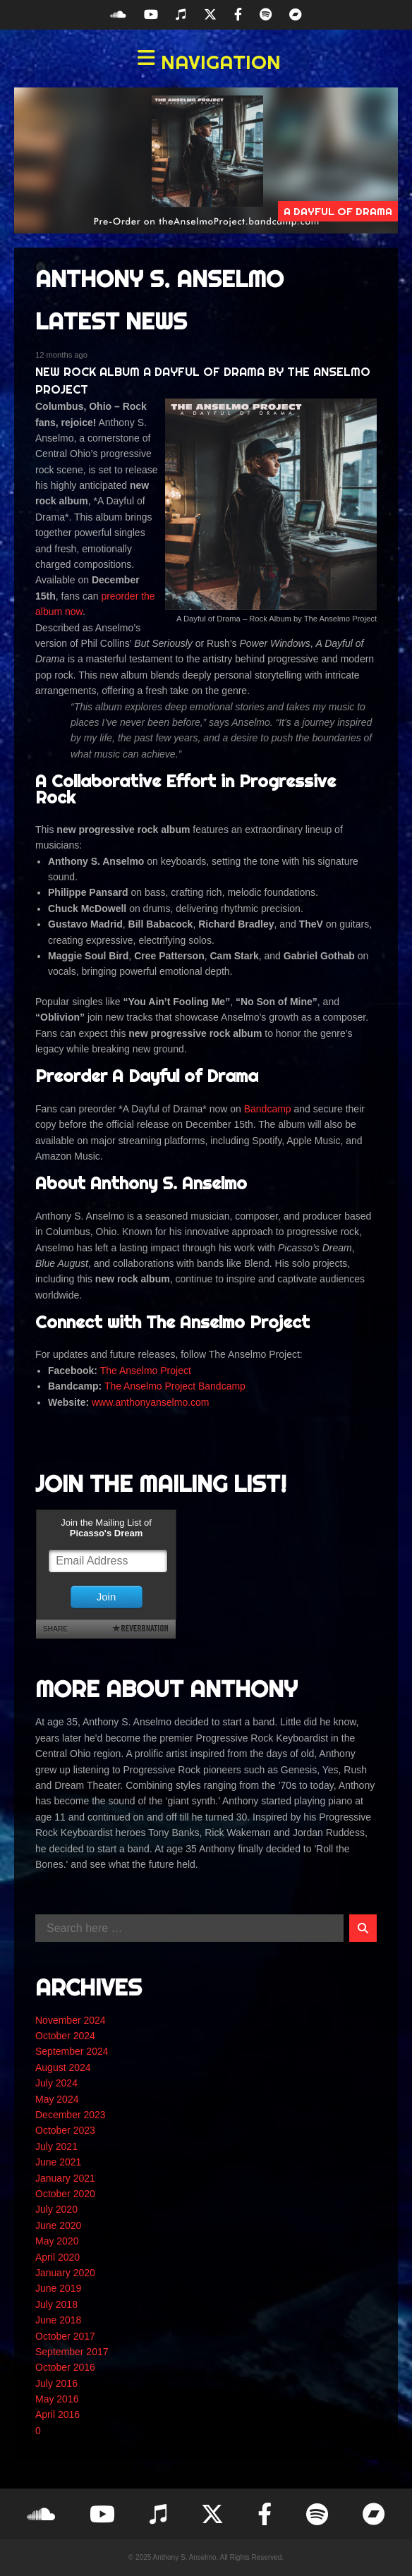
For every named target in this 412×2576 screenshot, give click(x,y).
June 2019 (58, 2288)
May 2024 (56, 2099)
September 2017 (72, 2351)
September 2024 (72, 2051)
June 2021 (58, 2162)
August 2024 (63, 2067)
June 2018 (58, 2320)
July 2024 (56, 2083)
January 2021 (65, 2178)
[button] (206, 62)
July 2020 (56, 2209)
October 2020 (65, 2193)
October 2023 (65, 2130)
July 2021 (56, 2146)
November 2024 (70, 2020)
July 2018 (56, 2304)
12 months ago (61, 355)
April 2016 (57, 2414)
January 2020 (65, 2272)
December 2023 (70, 2114)
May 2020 (56, 2241)
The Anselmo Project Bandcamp (175, 1386)
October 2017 (65, 2336)
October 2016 (65, 2367)
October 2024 (65, 2035)
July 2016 (56, 2383)
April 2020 (57, 2257)
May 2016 (56, 2399)
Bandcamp (267, 1108)
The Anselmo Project (145, 1370)
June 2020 (58, 2225)
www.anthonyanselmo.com (151, 1402)
